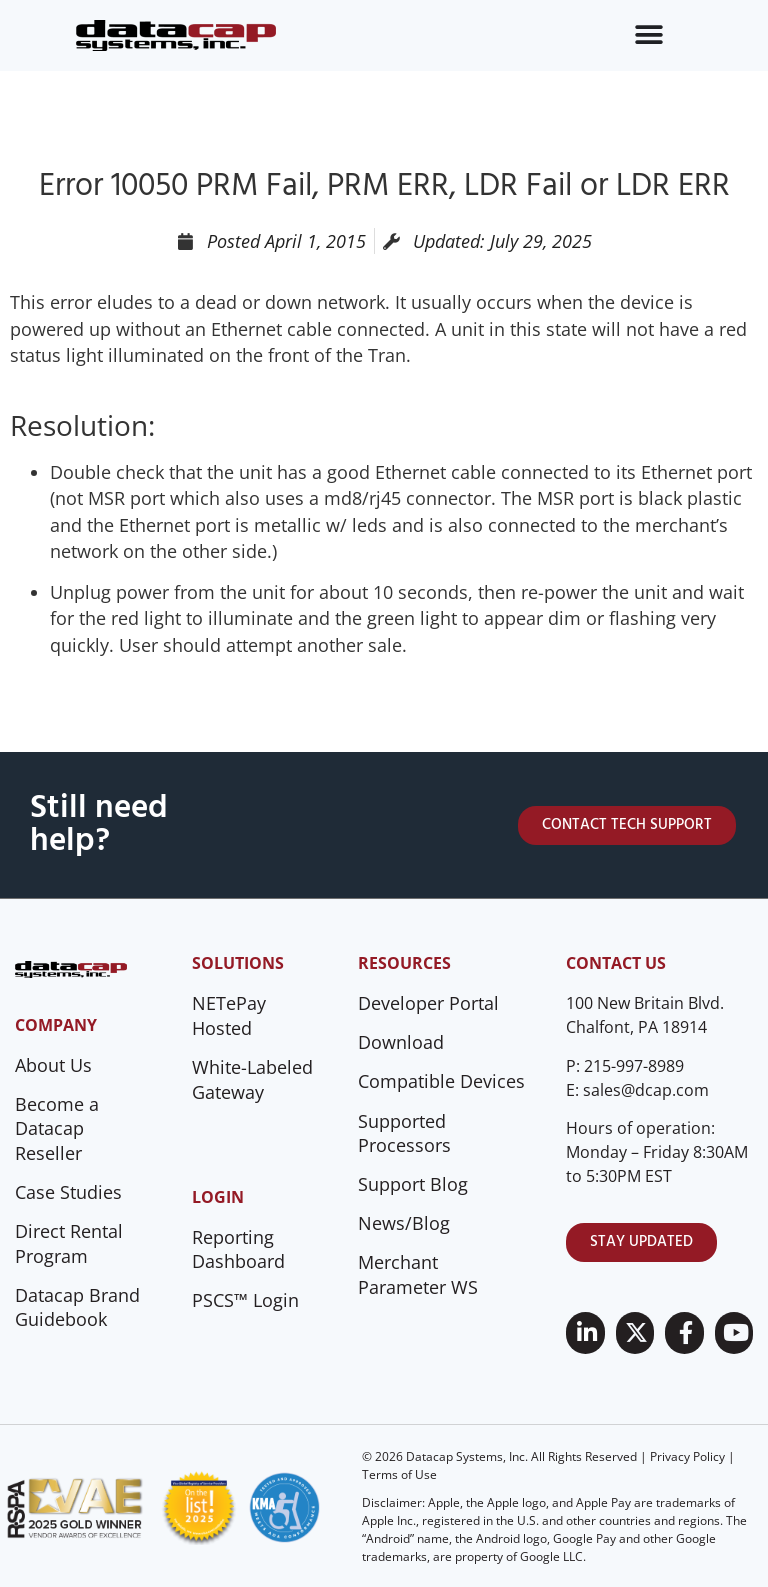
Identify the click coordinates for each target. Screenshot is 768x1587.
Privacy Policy (687, 1456)
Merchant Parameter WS (418, 1274)
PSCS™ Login (245, 1300)
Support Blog (413, 1184)
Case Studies (68, 1192)
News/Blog (404, 1223)
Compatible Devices (441, 1081)
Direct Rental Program (69, 1243)
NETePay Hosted (229, 1015)
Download (401, 1042)
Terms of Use (399, 1474)
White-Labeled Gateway (252, 1079)
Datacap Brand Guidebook (77, 1307)
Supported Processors (404, 1133)
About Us (53, 1065)
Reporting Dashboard (238, 1249)
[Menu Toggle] (649, 35)
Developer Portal (428, 1003)
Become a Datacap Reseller (57, 1128)
